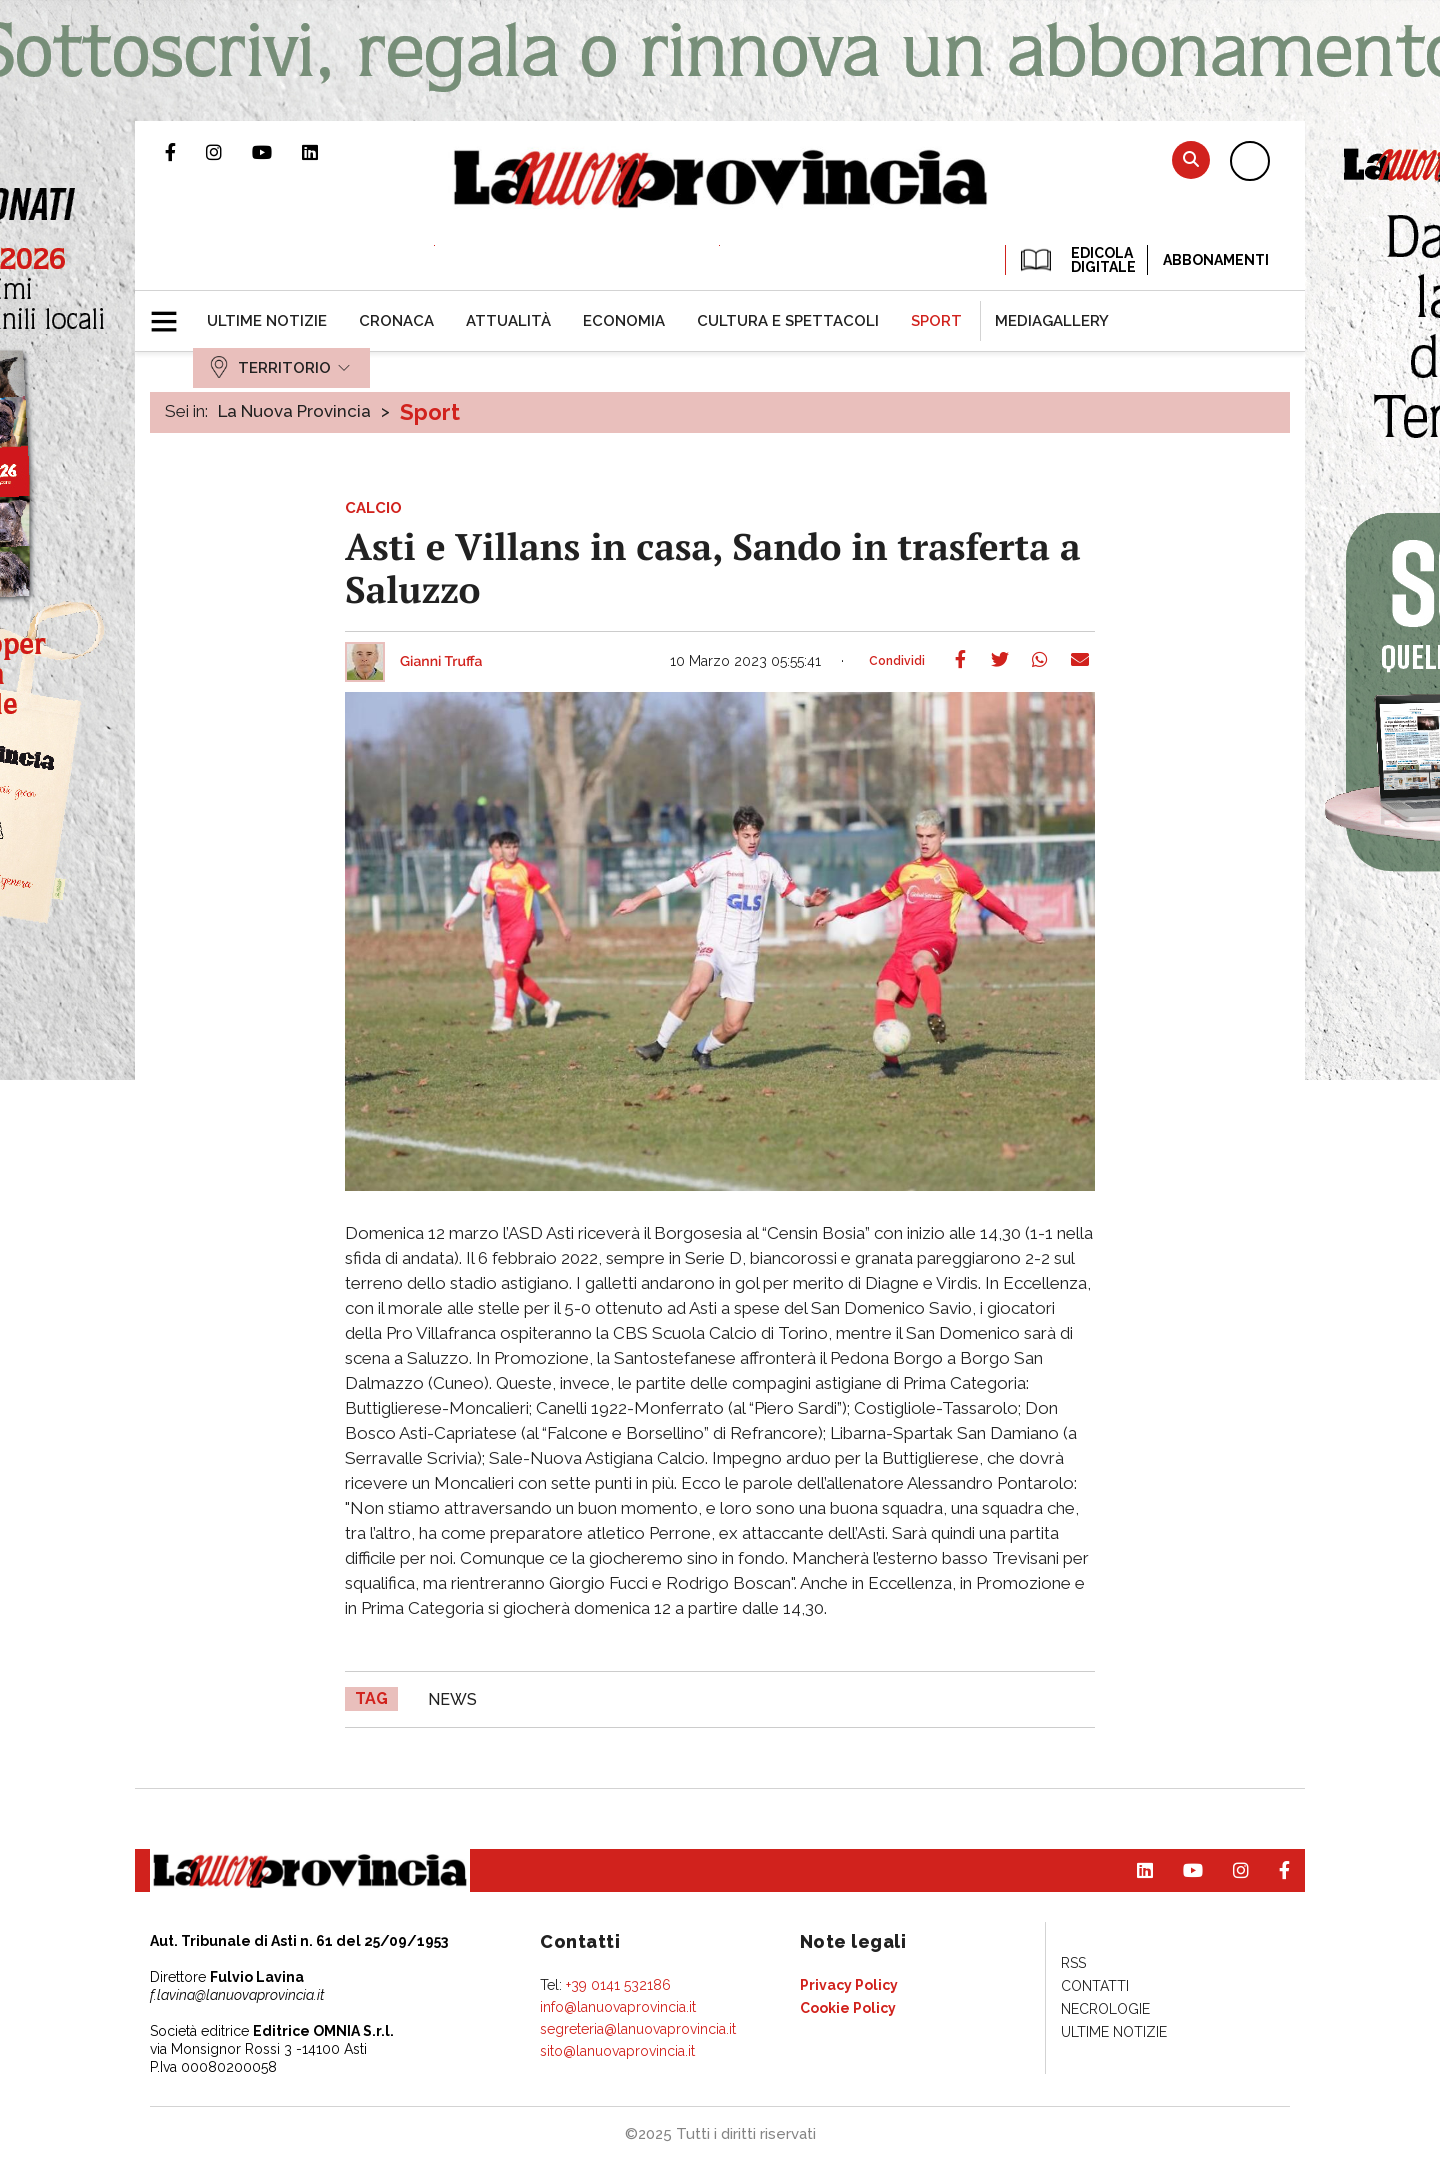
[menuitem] (267, 321)
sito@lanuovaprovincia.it (617, 2051)
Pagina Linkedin (325, 152)
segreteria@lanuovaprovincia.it (638, 2029)
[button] (171, 313)
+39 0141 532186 (618, 1985)
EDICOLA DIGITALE (1076, 260)
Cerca (1191, 159)
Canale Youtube (277, 152)
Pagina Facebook (185, 152)
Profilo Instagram (229, 152)
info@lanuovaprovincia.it (618, 2007)
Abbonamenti (1216, 260)
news (452, 1699)
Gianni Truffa (441, 662)
